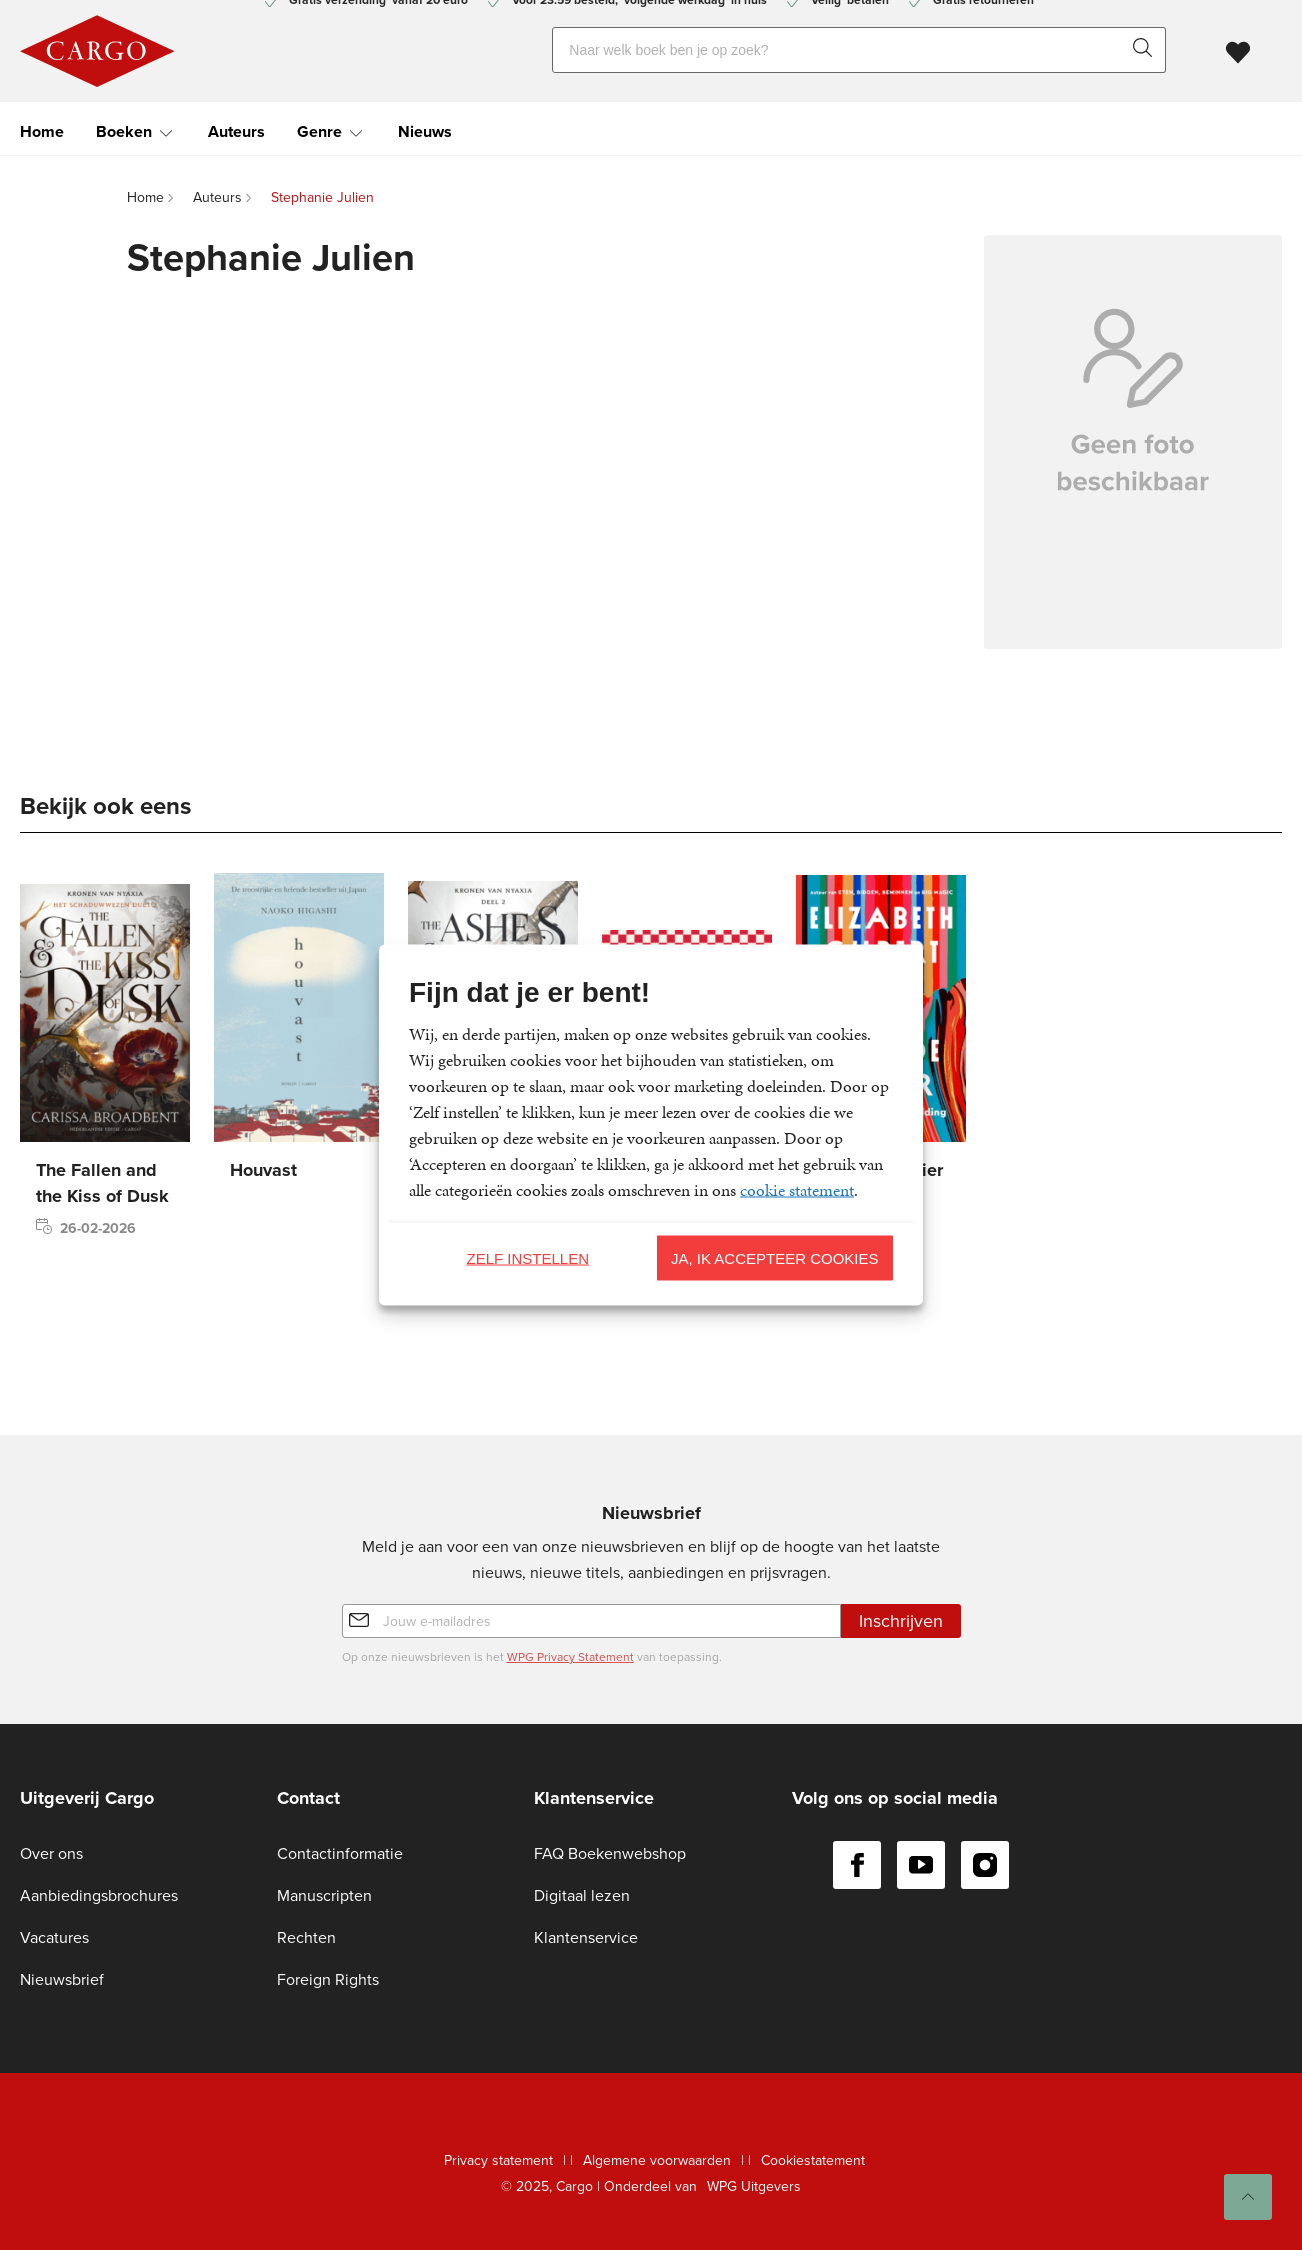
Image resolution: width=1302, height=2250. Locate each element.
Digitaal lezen (582, 1895)
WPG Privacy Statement (570, 1657)
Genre (319, 129)
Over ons (51, 1853)
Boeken (124, 129)
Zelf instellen (527, 1257)
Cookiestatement (813, 2160)
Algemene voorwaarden (657, 2160)
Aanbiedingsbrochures (99, 1895)
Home (42, 129)
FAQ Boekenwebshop (610, 1853)
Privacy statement (498, 2160)
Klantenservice (586, 1937)
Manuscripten (324, 1895)
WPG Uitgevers (754, 2186)
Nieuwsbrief (62, 1979)
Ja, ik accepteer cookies (775, 1257)
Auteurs (236, 129)
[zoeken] (1147, 49)
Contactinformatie (340, 1853)
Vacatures (54, 1937)
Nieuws (425, 129)
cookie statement (797, 1190)
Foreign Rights (328, 1979)
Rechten (306, 1937)
